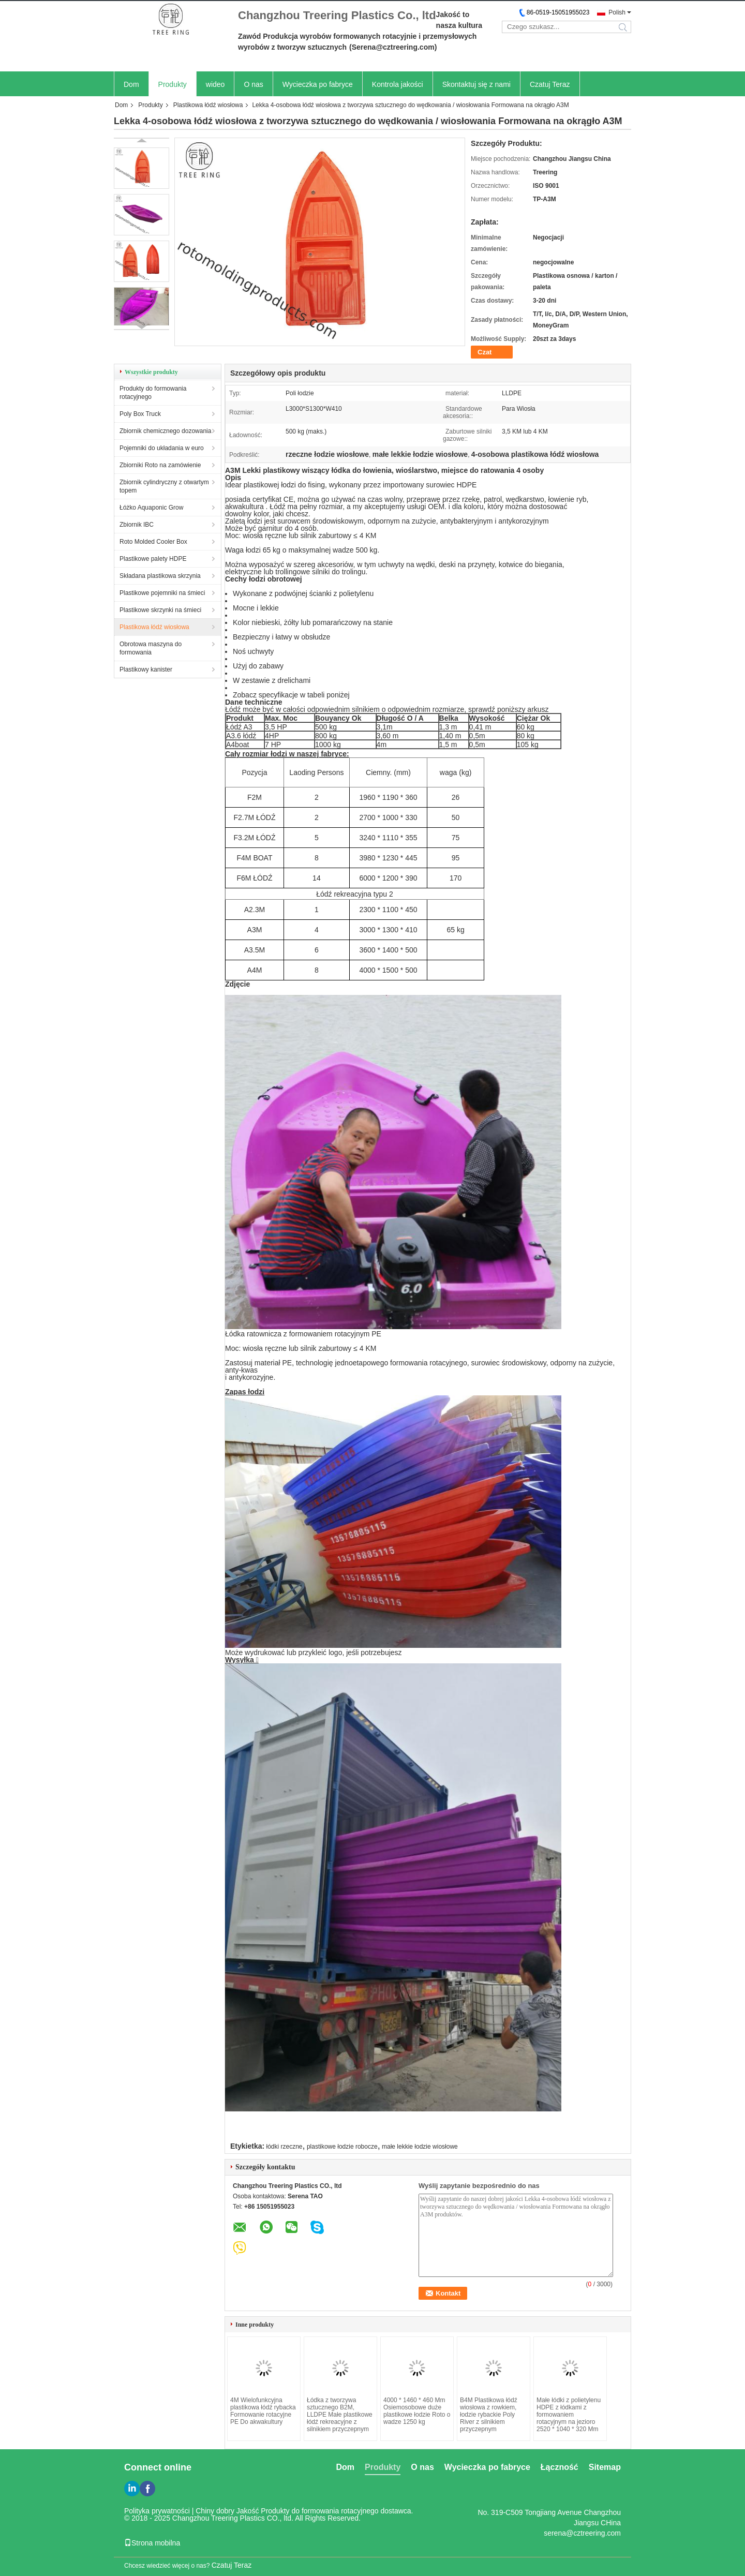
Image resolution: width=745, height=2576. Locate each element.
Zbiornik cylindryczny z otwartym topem (164, 486)
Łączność (559, 2467)
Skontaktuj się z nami (476, 84)
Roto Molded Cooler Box (153, 541)
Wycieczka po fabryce (317, 84)
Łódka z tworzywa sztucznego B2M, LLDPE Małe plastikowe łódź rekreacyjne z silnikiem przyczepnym (340, 2414)
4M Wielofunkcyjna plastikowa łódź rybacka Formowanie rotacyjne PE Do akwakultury (263, 2410)
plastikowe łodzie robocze (342, 2146)
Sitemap (605, 2467)
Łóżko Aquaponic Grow (151, 507)
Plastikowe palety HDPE (153, 558)
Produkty (172, 84)
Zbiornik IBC (137, 524)
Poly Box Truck (140, 414)
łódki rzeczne (284, 2146)
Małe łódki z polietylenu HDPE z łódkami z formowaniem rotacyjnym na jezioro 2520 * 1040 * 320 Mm (569, 2414)
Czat (484, 352)
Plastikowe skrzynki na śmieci (160, 610)
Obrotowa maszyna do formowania (151, 648)
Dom (131, 84)
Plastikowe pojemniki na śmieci (162, 593)
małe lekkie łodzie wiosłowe (420, 2146)
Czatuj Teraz (550, 84)
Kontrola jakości (397, 84)
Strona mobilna (152, 2543)
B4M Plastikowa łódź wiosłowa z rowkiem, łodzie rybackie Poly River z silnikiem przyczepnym (488, 2414)
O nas (253, 84)
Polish (616, 12)
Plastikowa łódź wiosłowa (208, 105)
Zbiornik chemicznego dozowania (165, 431)
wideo (215, 84)
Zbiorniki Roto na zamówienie (160, 465)
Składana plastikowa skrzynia (160, 575)
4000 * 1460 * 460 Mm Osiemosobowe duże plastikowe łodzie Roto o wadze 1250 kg (416, 2410)
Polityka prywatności (157, 2511)
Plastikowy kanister (146, 669)
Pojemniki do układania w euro (162, 448)
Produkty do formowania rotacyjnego (153, 392)
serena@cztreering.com (582, 2533)
